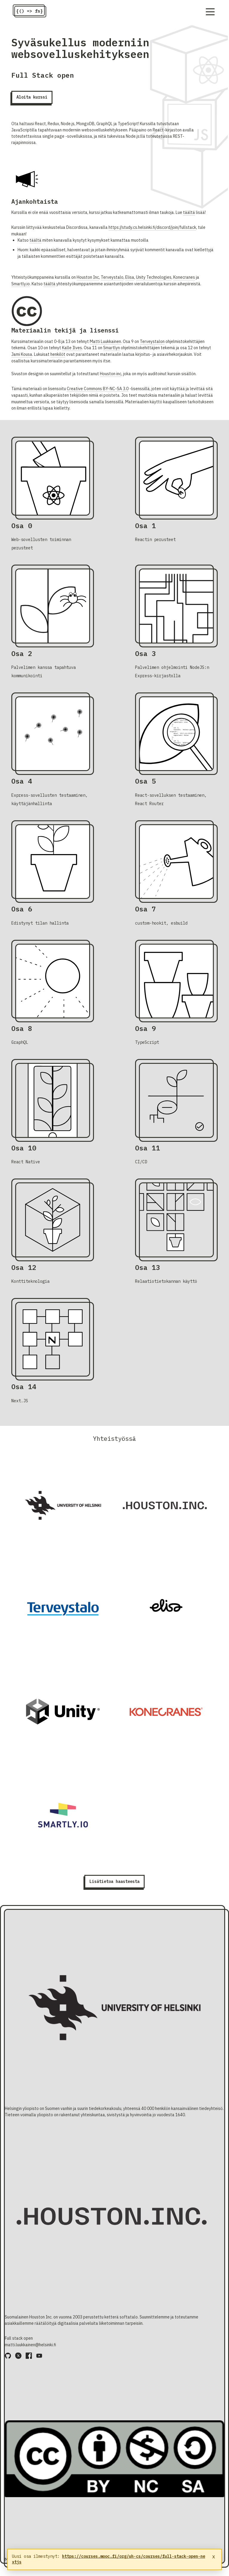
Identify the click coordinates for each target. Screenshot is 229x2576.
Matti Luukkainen (105, 341)
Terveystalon (152, 341)
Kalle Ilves (72, 347)
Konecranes (184, 277)
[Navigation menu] (210, 12)
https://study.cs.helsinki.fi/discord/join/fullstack (152, 227)
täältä (189, 212)
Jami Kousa (21, 354)
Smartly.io (20, 283)
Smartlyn (111, 347)
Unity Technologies (153, 277)
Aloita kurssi (31, 97)
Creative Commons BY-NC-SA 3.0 (98, 388)
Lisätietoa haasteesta (114, 1881)
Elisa (129, 277)
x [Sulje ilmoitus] (213, 2557)
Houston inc (110, 373)
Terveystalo (112, 277)
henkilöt (57, 354)
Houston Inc (88, 277)
